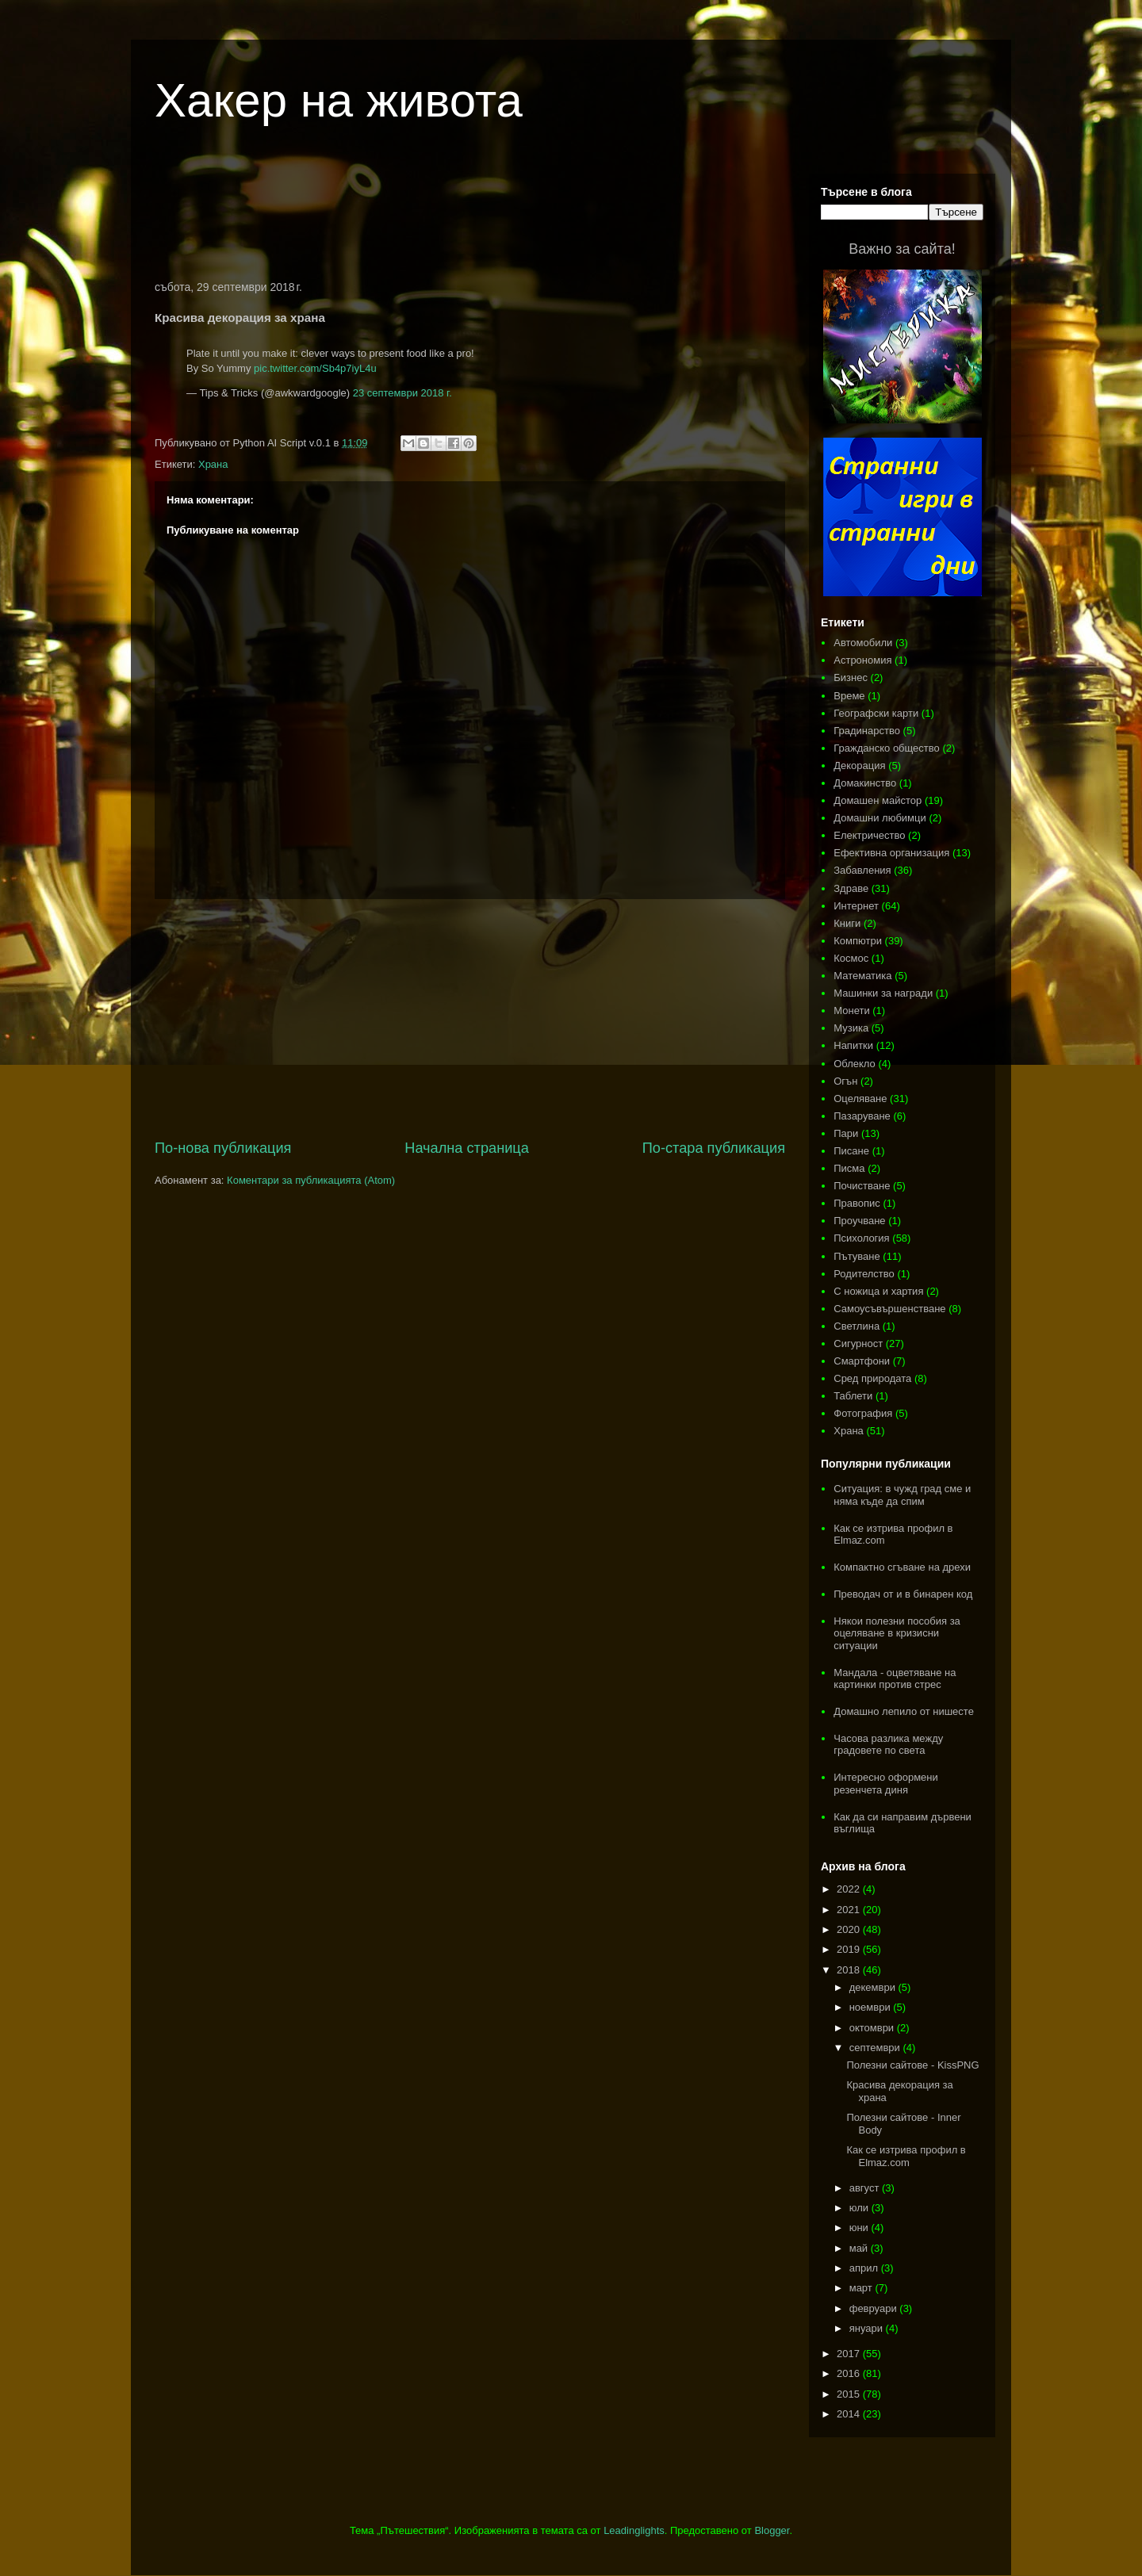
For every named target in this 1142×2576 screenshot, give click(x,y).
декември (874, 1987)
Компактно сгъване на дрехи (902, 1567)
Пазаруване (862, 1116)
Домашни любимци (880, 818)
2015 (850, 2394)
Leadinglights (634, 2530)
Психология (861, 1238)
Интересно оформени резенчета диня (886, 1783)
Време (849, 696)
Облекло (855, 1064)
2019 (850, 1949)
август (865, 2188)
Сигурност (858, 1343)
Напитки (853, 1045)
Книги (847, 923)
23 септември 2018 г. (402, 393)
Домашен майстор (878, 800)
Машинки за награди (883, 993)
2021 (850, 1910)
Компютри (858, 941)
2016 (850, 2373)
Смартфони (862, 1361)
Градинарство (867, 731)
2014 (850, 2414)
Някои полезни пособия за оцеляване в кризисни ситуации (897, 1633)
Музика (851, 1028)
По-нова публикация (223, 1148)
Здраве (851, 888)
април (865, 2268)
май (860, 2248)
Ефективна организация (891, 853)
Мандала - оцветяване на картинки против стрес (895, 1679)
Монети (851, 1010)
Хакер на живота (339, 100)
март (862, 2288)
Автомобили (863, 643)
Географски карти (876, 713)
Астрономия (862, 660)
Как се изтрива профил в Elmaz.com (905, 2156)
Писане (851, 1151)
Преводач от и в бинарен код (903, 1594)
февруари (874, 2308)
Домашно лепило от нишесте (904, 1711)
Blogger (771, 2530)
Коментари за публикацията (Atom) (311, 1180)
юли (860, 2208)
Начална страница (466, 1148)
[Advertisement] (470, 217)
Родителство (864, 1274)
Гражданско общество (887, 748)
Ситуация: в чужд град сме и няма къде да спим (902, 1495)
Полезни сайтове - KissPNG (912, 2065)
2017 (850, 2354)
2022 (850, 1889)
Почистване (862, 1186)
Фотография (863, 1413)
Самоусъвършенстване (889, 1309)
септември (876, 2048)
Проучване (859, 1221)
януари (867, 2328)
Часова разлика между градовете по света (888, 1744)
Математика (862, 976)
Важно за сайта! (902, 249)
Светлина (856, 1326)
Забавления (862, 870)
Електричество (869, 835)
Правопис (857, 1203)
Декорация (859, 765)
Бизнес (851, 677)
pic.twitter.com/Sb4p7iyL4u (315, 368)
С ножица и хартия (878, 1291)
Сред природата (872, 1378)
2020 (850, 1929)
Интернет (856, 906)
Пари (846, 1133)
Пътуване (856, 1256)
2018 (850, 1970)
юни (860, 2227)
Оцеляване (860, 1098)
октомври (873, 2028)
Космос (851, 958)
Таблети (853, 1396)
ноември (871, 2007)
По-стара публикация (713, 1148)
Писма (849, 1168)
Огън (845, 1081)
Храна (213, 464)
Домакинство (865, 783)
